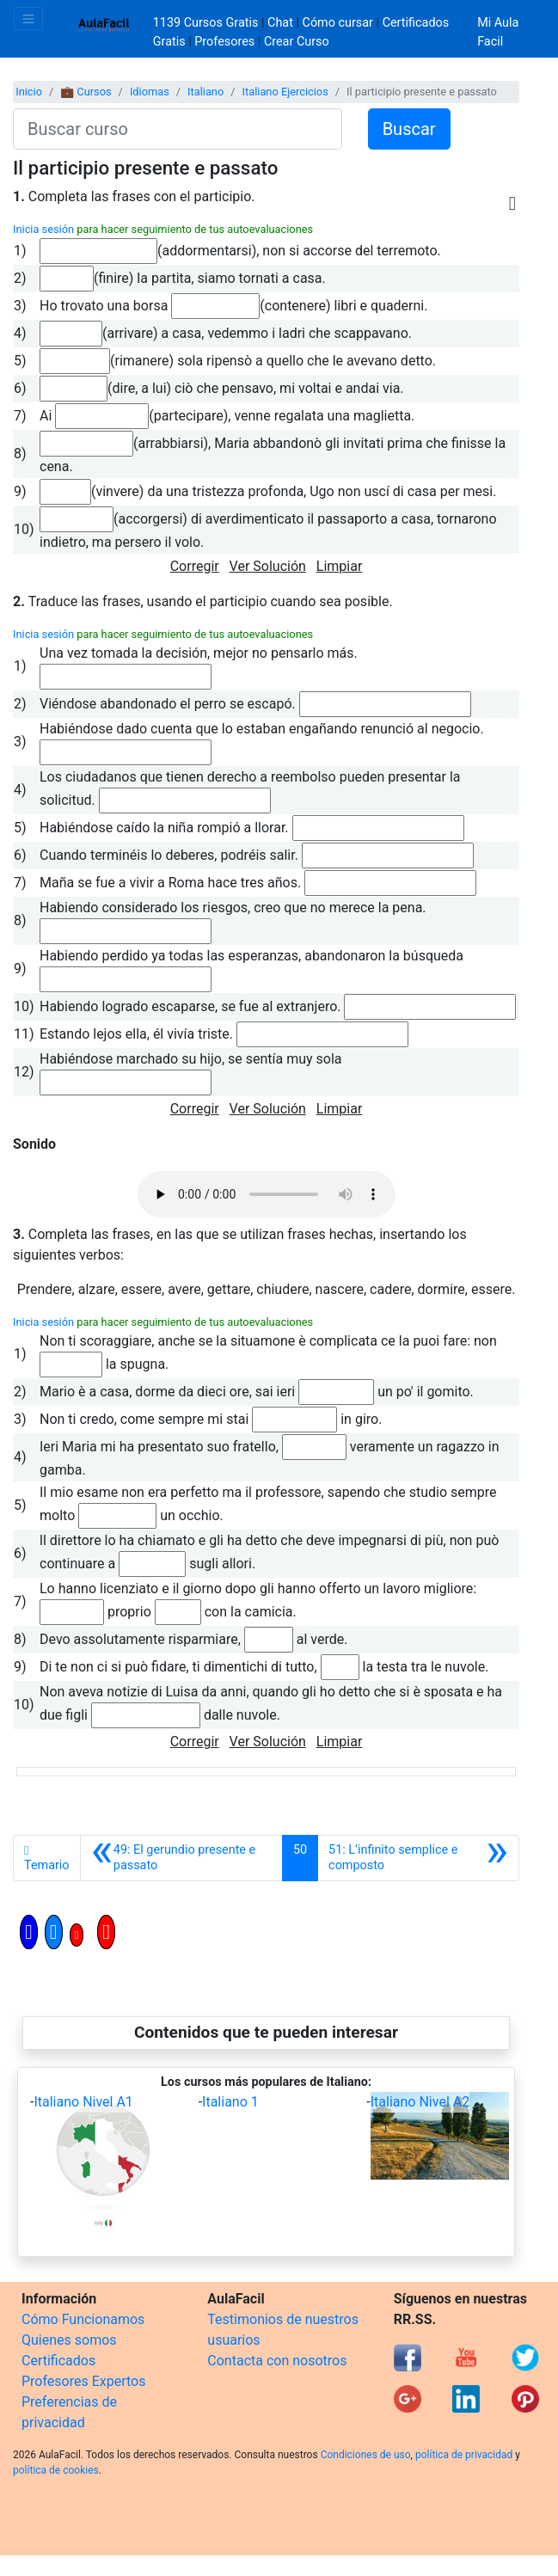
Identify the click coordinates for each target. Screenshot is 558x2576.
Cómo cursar (338, 22)
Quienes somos (69, 2340)
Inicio (28, 91)
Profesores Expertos (83, 2381)
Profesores (224, 41)
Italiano (205, 91)
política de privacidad (463, 2455)
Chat (280, 22)
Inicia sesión (43, 229)
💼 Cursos (85, 91)
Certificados (58, 2360)
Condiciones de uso (366, 2455)
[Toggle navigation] (28, 18)
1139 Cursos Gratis (207, 22)
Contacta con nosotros (276, 2360)
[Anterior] (181, 1858)
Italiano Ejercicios (285, 91)
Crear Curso (296, 41)
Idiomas (149, 91)
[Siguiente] (418, 1858)
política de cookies (56, 2470)
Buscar (409, 129)
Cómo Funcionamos (82, 2319)
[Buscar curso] (177, 129)
